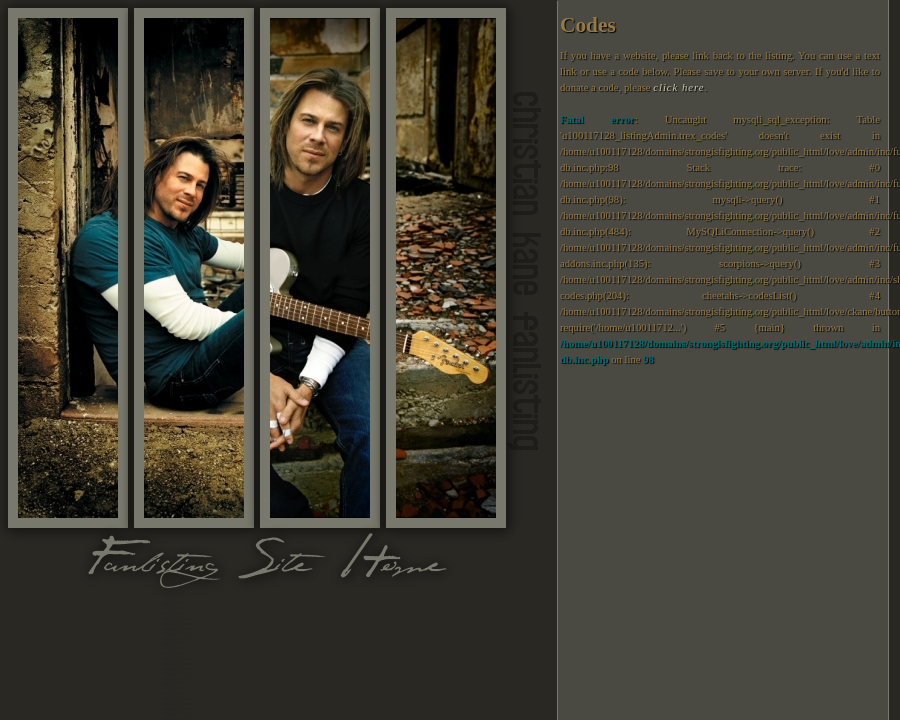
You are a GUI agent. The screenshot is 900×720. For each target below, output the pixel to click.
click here (678, 87)
